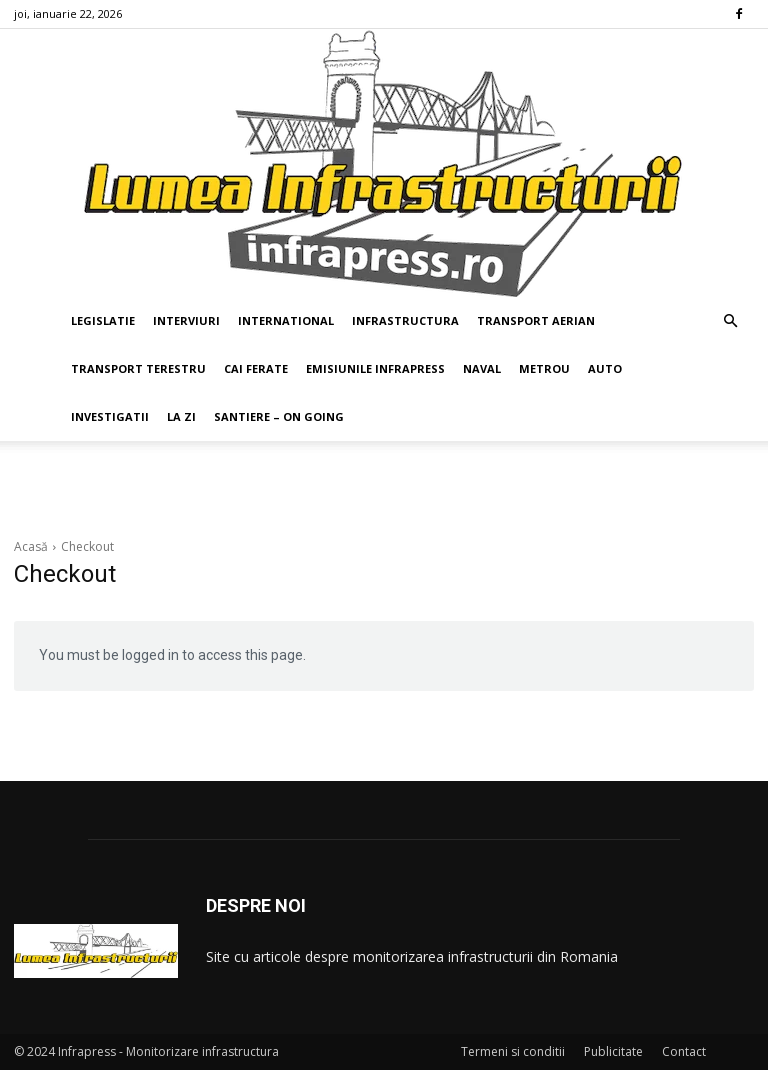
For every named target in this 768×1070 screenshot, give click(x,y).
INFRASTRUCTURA (405, 320)
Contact (684, 1051)
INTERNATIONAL (286, 320)
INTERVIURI (186, 320)
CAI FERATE (256, 368)
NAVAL (482, 368)
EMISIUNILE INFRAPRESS (375, 368)
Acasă (31, 546)
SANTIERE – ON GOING (279, 416)
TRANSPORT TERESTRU (138, 368)
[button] (730, 321)
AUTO (605, 368)
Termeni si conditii (513, 1051)
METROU (544, 368)
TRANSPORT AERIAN (536, 320)
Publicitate (613, 1051)
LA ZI (181, 416)
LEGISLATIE (103, 320)
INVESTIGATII (110, 416)
